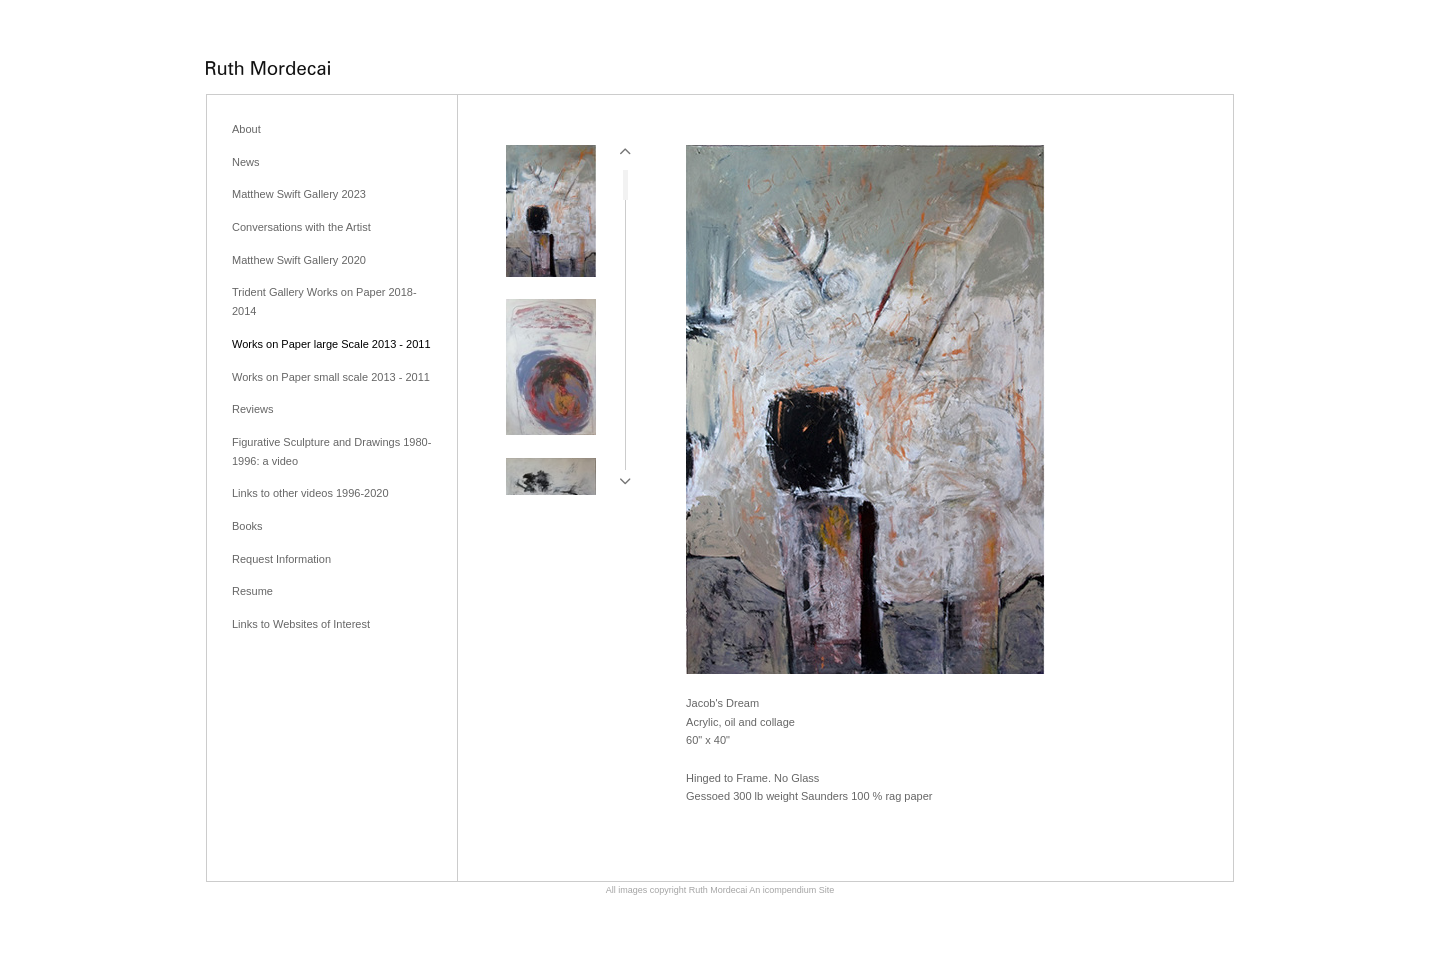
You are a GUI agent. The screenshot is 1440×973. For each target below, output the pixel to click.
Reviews (253, 409)
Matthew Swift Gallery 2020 (299, 260)
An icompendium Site (791, 890)
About (246, 129)
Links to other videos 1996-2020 (310, 493)
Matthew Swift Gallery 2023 (299, 194)
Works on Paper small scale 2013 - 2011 (331, 377)
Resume (252, 591)
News (246, 162)
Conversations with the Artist (301, 227)
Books (247, 526)
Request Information (281, 559)
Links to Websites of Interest (301, 624)
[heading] (268, 69)
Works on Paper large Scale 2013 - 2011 (331, 344)
